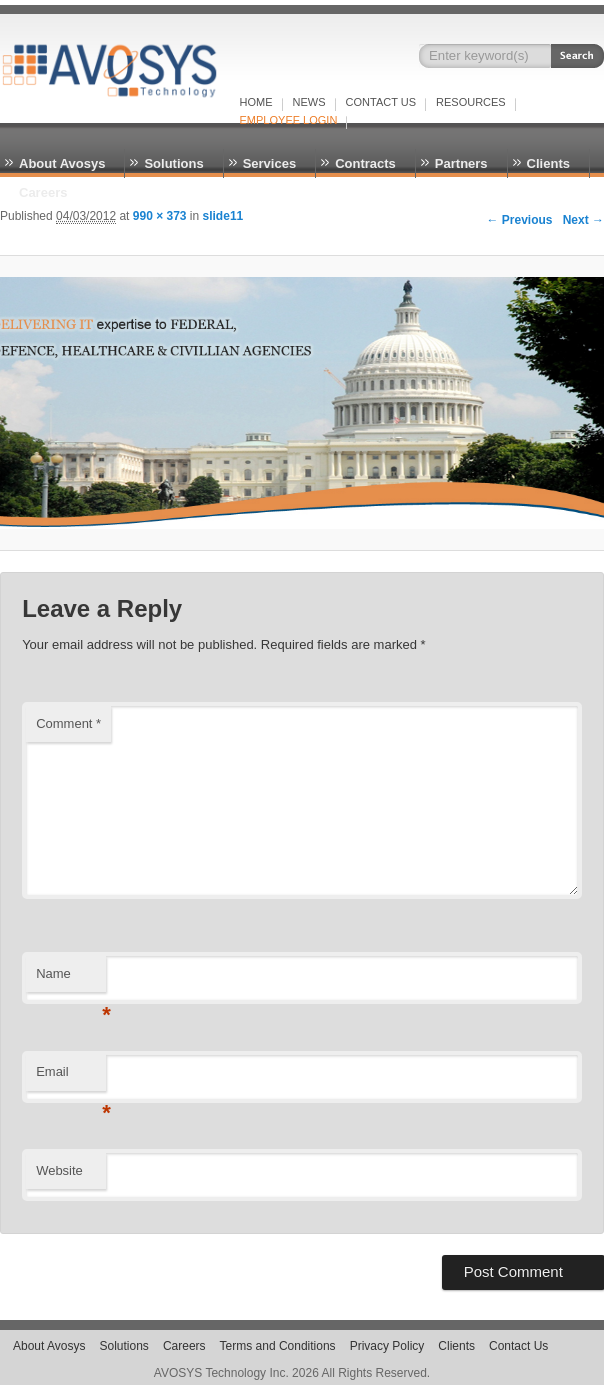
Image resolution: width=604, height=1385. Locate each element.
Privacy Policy (387, 1346)
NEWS (309, 102)
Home (256, 102)
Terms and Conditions (278, 1346)
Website (59, 1170)
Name (71, 979)
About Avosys (62, 163)
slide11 (223, 216)
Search (577, 56)
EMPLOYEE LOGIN (289, 120)
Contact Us (381, 102)
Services (270, 163)
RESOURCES (471, 102)
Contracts (365, 163)
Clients (548, 163)
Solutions (173, 163)
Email (71, 1077)
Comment (68, 723)
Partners (461, 163)
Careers (43, 192)
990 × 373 (160, 216)
